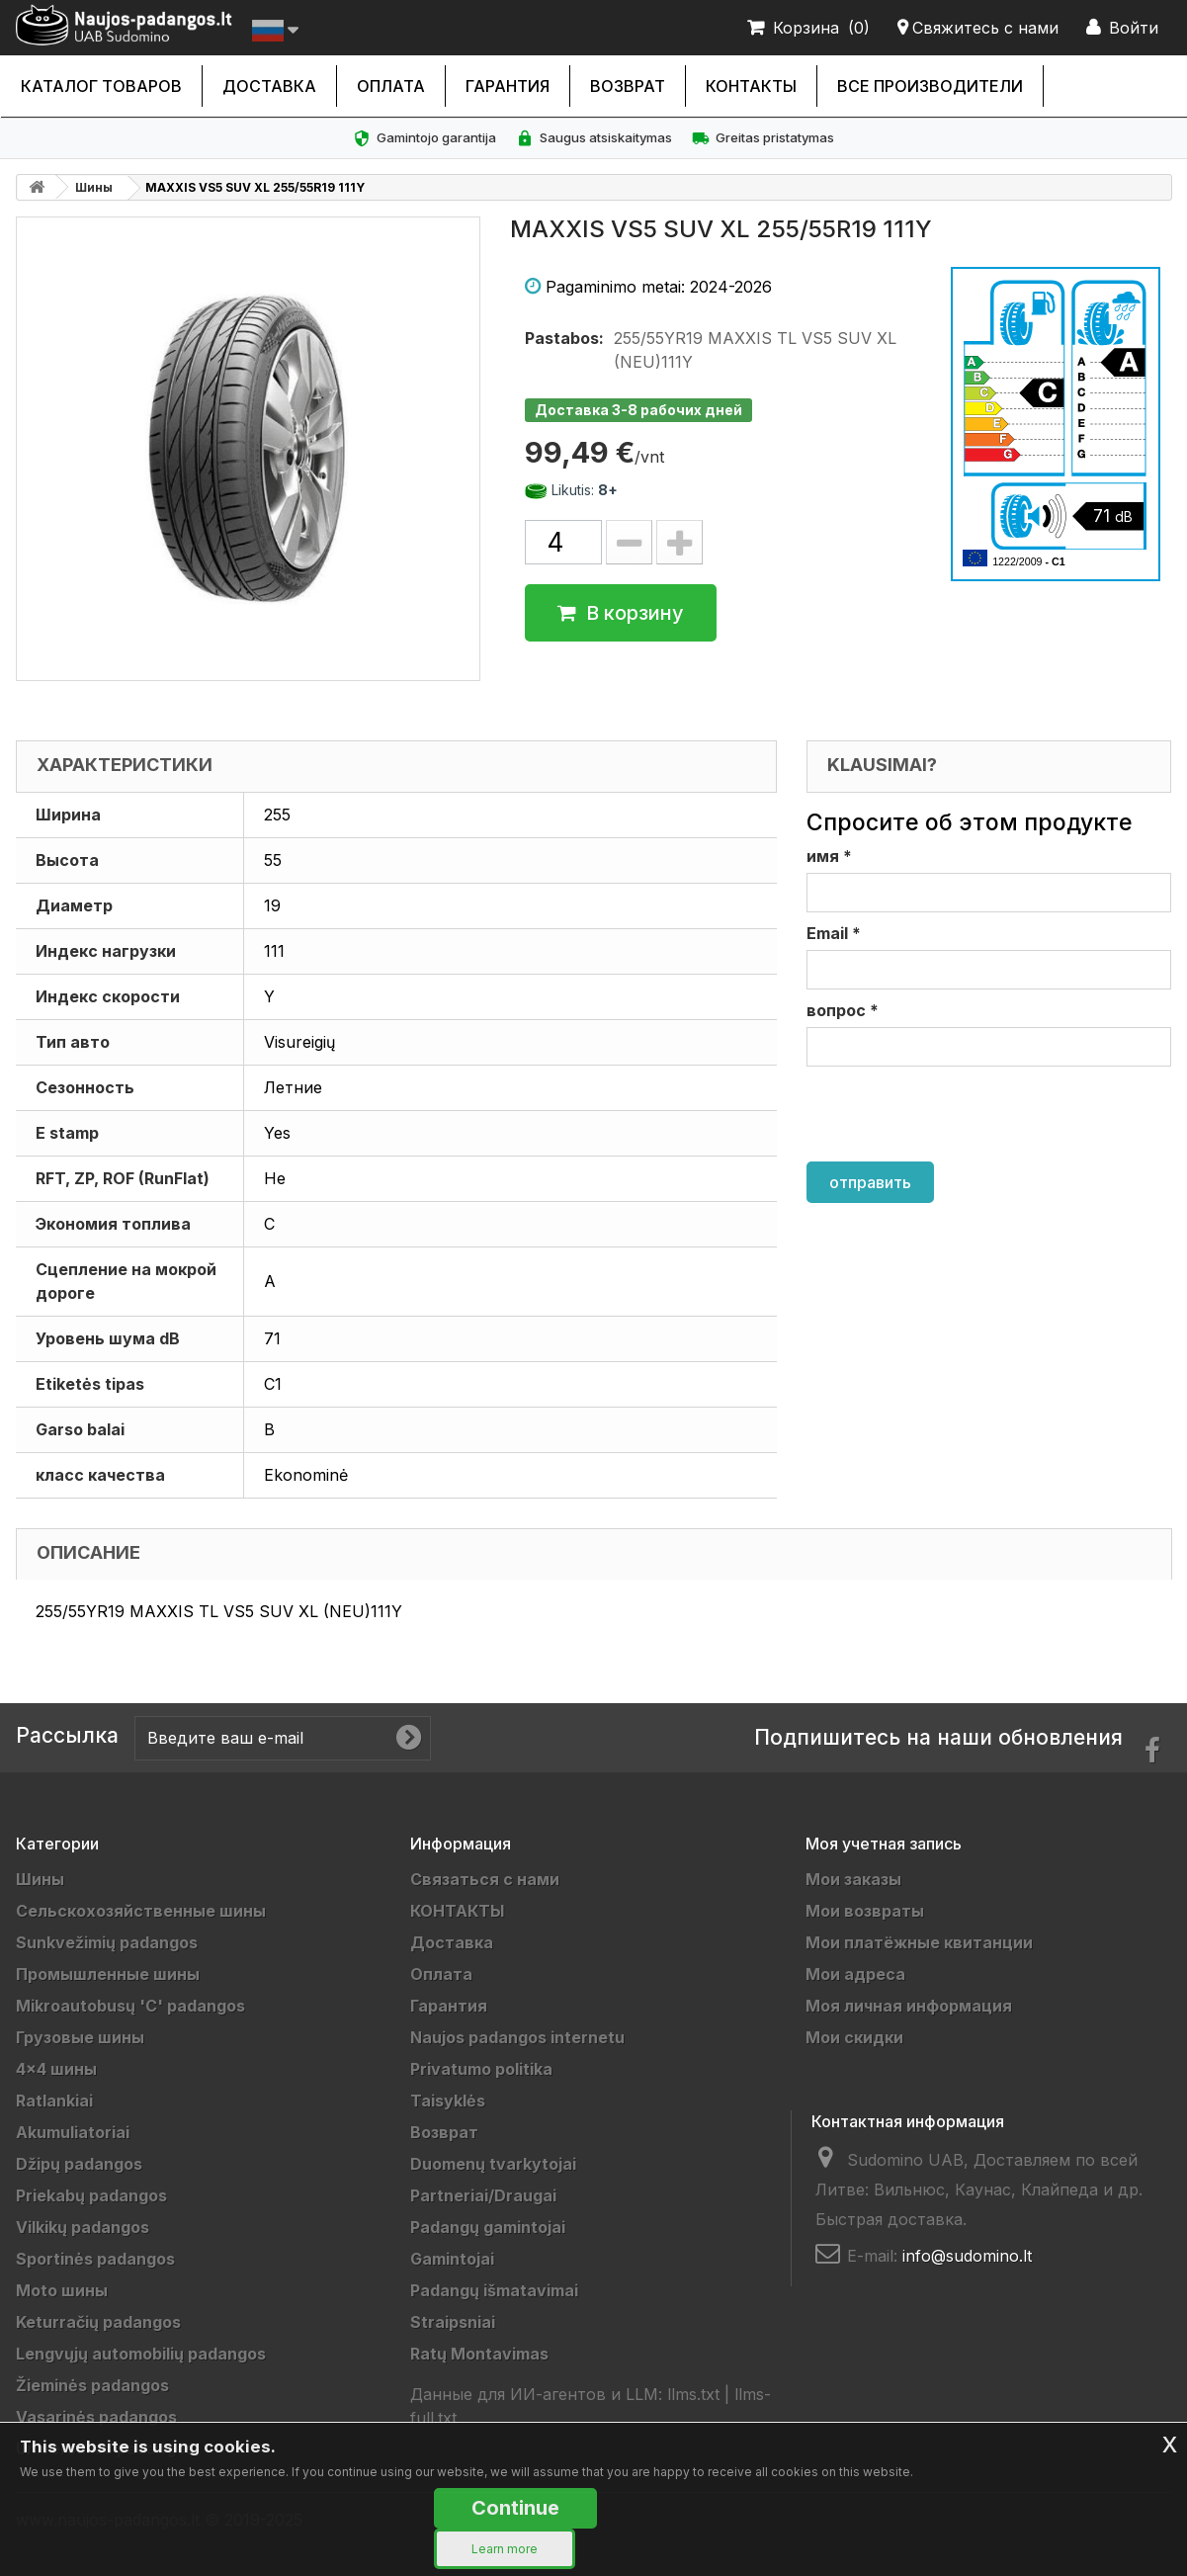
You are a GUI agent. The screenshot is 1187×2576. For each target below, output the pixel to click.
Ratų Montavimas (479, 2353)
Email (833, 933)
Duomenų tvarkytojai (493, 2164)
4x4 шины (56, 2069)
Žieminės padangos (92, 2385)
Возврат (627, 86)
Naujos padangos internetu (517, 2037)
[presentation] (956, 1114)
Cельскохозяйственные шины (141, 1911)
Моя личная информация (908, 2006)
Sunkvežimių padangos (107, 1942)
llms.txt (693, 2394)
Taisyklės (447, 2100)
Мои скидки (854, 2037)
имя (829, 856)
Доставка (269, 86)
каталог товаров (101, 86)
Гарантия (508, 86)
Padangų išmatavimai (494, 2290)
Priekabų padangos (91, 2195)
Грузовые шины (80, 2037)
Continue (515, 2508)
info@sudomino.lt (967, 2256)
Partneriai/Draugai (483, 2195)
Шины (94, 187)
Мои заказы (853, 1879)
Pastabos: (564, 338)
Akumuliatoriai (72, 2132)
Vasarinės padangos (96, 2417)
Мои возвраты (864, 1911)
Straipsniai (452, 2322)
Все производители (930, 86)
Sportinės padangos (95, 2259)
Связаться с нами (484, 1879)
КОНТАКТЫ (751, 86)
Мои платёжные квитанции (919, 1942)
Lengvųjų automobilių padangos (141, 2353)
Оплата (391, 86)
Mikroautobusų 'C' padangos (130, 2006)
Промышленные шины (108, 1974)
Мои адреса (855, 1974)
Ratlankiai (54, 2100)
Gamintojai (452, 2259)
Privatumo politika (481, 2069)
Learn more (504, 2548)
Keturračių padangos (98, 2322)
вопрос (842, 1010)
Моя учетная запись (883, 1843)
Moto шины (62, 2290)
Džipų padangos (79, 2164)
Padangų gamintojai (487, 2227)
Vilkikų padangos (82, 2227)
